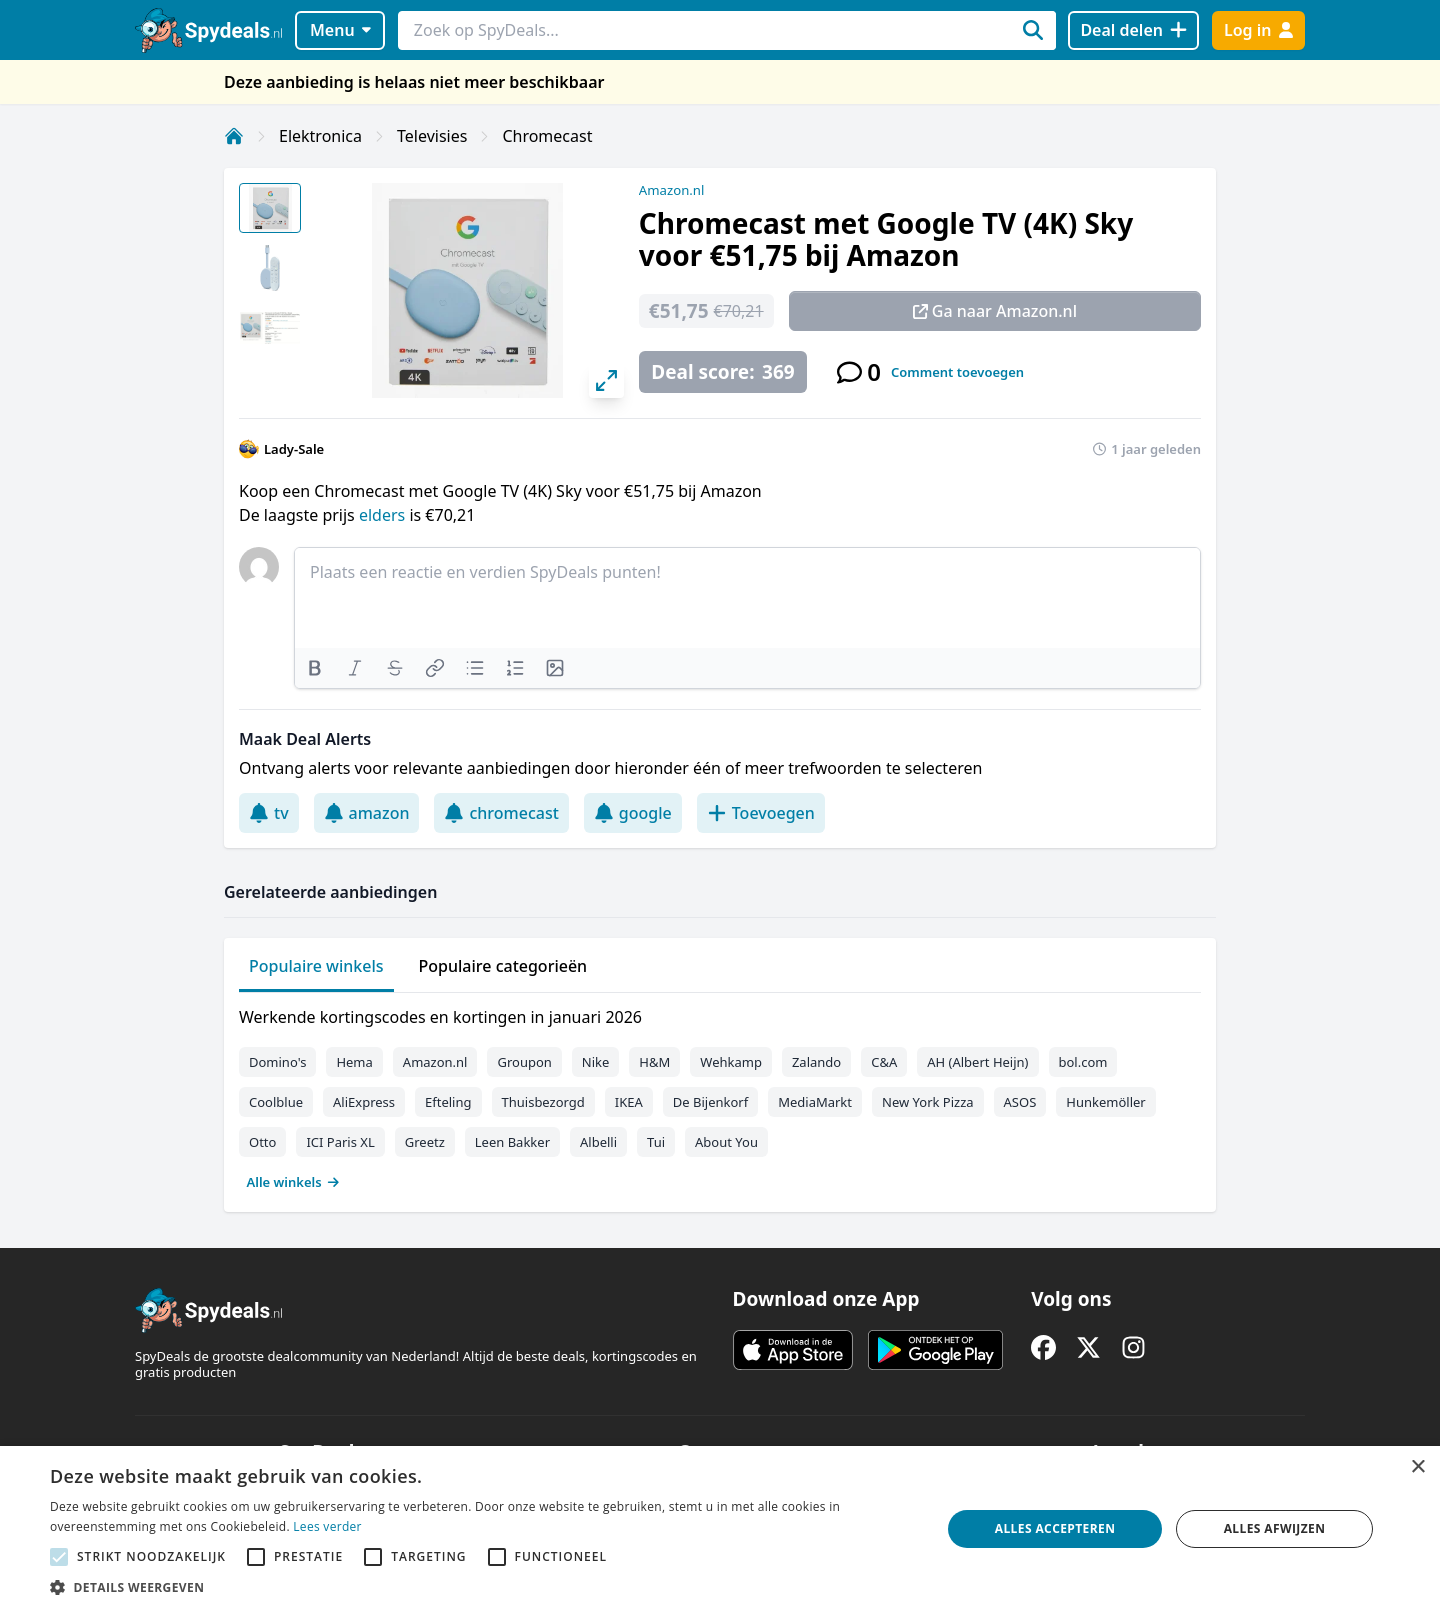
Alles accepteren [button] (1055, 1528)
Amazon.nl (672, 190)
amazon (367, 813)
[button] (482, 1587)
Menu (340, 30)
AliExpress (364, 1102)
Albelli (598, 1142)
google (633, 813)
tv (269, 813)
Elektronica (320, 136)
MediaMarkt (815, 1102)
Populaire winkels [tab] (316, 966)
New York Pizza (928, 1102)
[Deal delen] (1133, 30)
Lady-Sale (294, 449)
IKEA (629, 1102)
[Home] (234, 136)
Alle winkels (293, 1182)
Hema (354, 1062)
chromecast (501, 813)
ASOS (1020, 1102)
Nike (596, 1062)
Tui (656, 1142)
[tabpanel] (720, 1095)
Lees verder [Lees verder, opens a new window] (327, 1526)
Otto (262, 1142)
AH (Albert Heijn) (977, 1062)
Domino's (277, 1062)
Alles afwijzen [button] (1275, 1528)
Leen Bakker (512, 1142)
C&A (884, 1062)
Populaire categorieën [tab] (503, 966)
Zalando (816, 1062)
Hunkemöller (1105, 1102)
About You (726, 1142)
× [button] (1417, 1467)
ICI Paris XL (340, 1142)
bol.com (1083, 1062)
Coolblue (276, 1102)
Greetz (425, 1142)
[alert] (720, 1529)
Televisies (432, 136)
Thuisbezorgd (543, 1102)
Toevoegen (761, 813)
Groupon (524, 1062)
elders (384, 515)
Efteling (448, 1102)
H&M (654, 1062)
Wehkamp (731, 1062)
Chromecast (547, 136)
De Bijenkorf (710, 1102)
